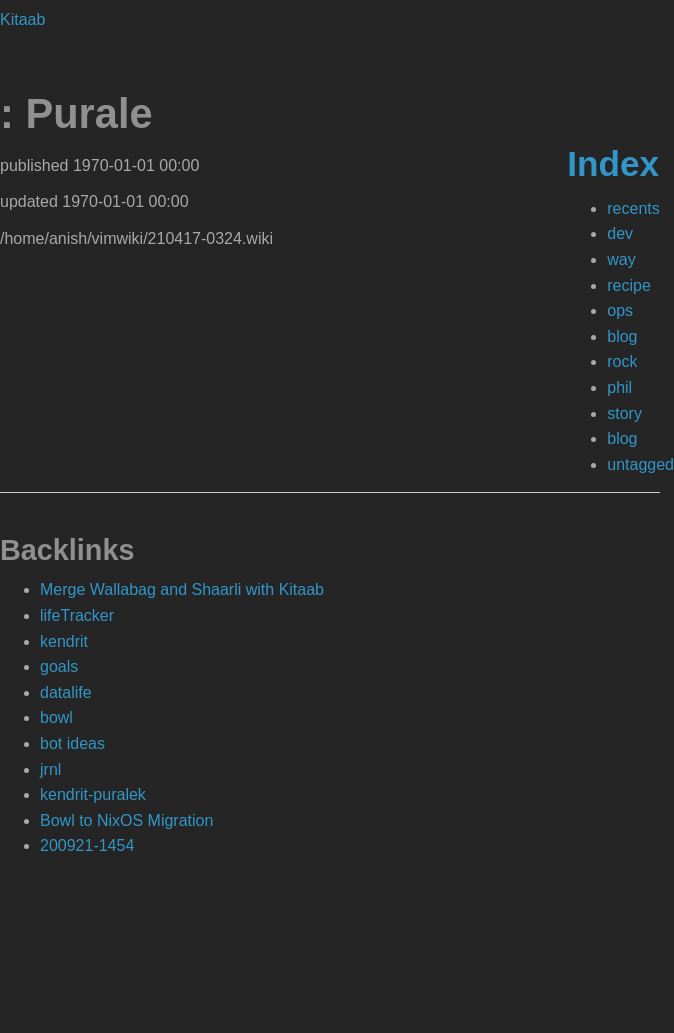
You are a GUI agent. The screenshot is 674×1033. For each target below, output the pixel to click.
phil (619, 387)
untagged (640, 464)
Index (613, 163)
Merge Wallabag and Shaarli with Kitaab (182, 589)
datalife (66, 692)
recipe (629, 285)
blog (622, 336)
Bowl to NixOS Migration (126, 820)
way (621, 259)
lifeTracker (77, 615)
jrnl (50, 769)
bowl (56, 717)
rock (622, 361)
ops (620, 310)
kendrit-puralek (93, 794)
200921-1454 (87, 845)
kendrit (64, 641)
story (624, 413)
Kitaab (22, 19)
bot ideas (72, 743)
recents (633, 208)
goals (59, 666)
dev (620, 233)
